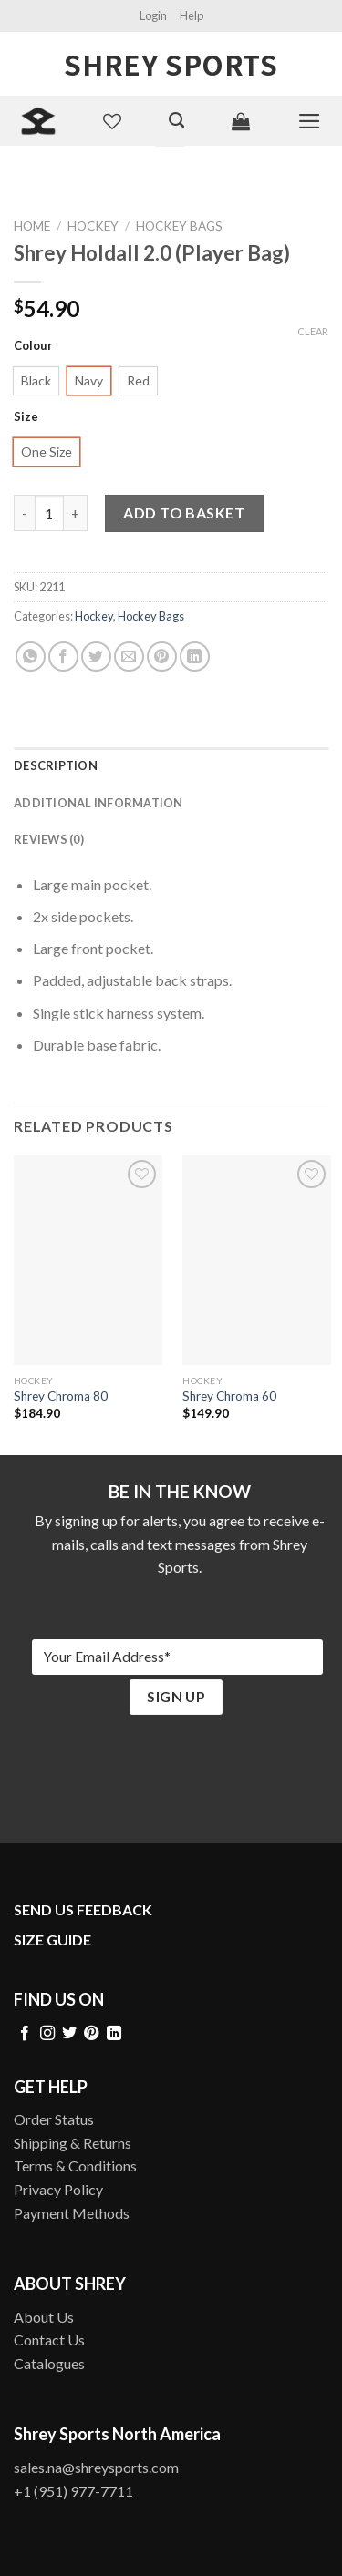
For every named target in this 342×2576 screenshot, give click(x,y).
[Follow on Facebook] (24, 2034)
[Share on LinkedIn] (195, 656)
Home (32, 226)
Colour (33, 346)
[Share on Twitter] (96, 656)
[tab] (171, 765)
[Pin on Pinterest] (162, 656)
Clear (312, 331)
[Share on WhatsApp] (31, 656)
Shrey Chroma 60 (229, 1396)
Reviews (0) (49, 839)
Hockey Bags (179, 226)
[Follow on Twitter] (69, 2034)
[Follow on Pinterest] (91, 2034)
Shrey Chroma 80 (61, 1396)
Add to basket (183, 512)
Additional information (98, 802)
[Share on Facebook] (63, 656)
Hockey (93, 226)
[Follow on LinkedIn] (114, 2034)
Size (26, 417)
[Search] (176, 120)
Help (191, 15)
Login (153, 15)
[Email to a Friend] (129, 656)
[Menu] (309, 121)
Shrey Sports (170, 64)
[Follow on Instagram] (47, 2034)
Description (56, 765)
